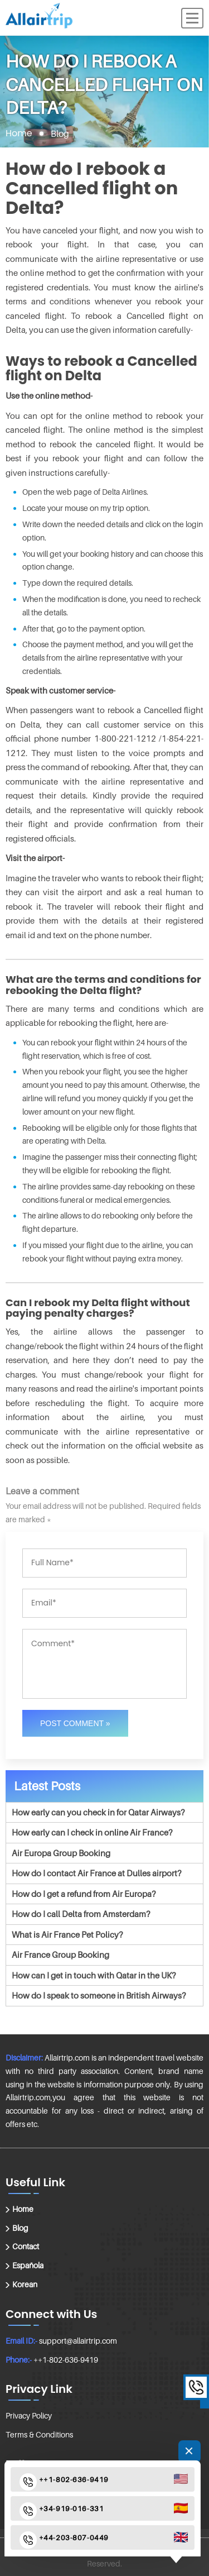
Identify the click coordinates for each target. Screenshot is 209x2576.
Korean (24, 2284)
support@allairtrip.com (78, 2340)
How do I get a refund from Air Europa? (83, 1894)
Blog (20, 2228)
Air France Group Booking (60, 1954)
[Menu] (192, 18)
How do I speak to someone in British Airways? (99, 1995)
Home (19, 133)
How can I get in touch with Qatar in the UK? (94, 1975)
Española (27, 2265)
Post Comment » (75, 1723)
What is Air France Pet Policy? (67, 1934)
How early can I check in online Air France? (92, 1832)
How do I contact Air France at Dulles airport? (96, 1873)
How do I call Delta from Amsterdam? (81, 1914)
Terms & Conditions (39, 2434)
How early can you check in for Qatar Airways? (98, 1812)
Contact (25, 2246)
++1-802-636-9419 (65, 2359)
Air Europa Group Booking (61, 1853)
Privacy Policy (29, 2415)
